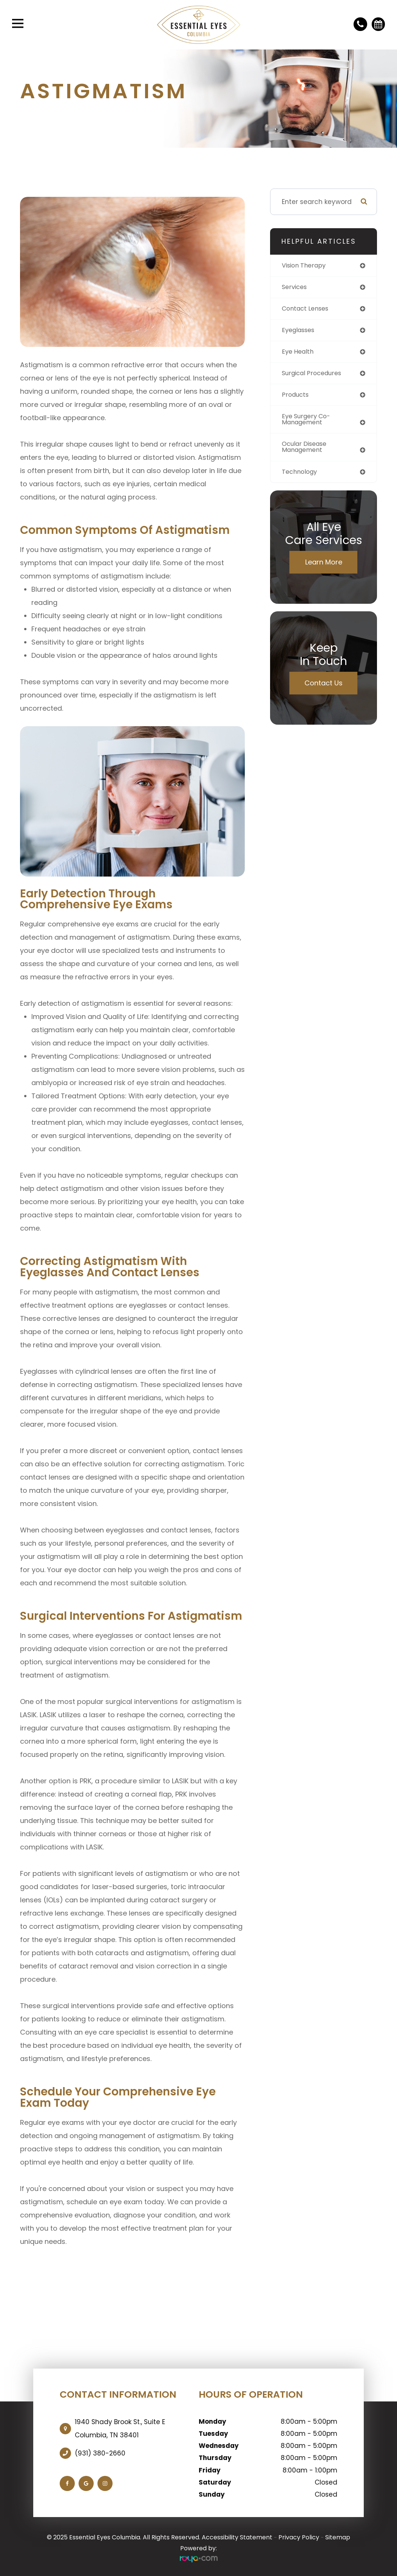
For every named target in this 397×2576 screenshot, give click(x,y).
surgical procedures (314, 375)
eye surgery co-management (308, 422)
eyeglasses (300, 331)
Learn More (323, 567)
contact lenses (307, 309)
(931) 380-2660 (100, 2453)
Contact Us (323, 688)
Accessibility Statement (237, 2537)
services (295, 287)
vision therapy (306, 265)
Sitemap (337, 2537)
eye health (299, 353)
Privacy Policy (298, 2537)
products (296, 397)
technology (301, 476)
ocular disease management (306, 451)
